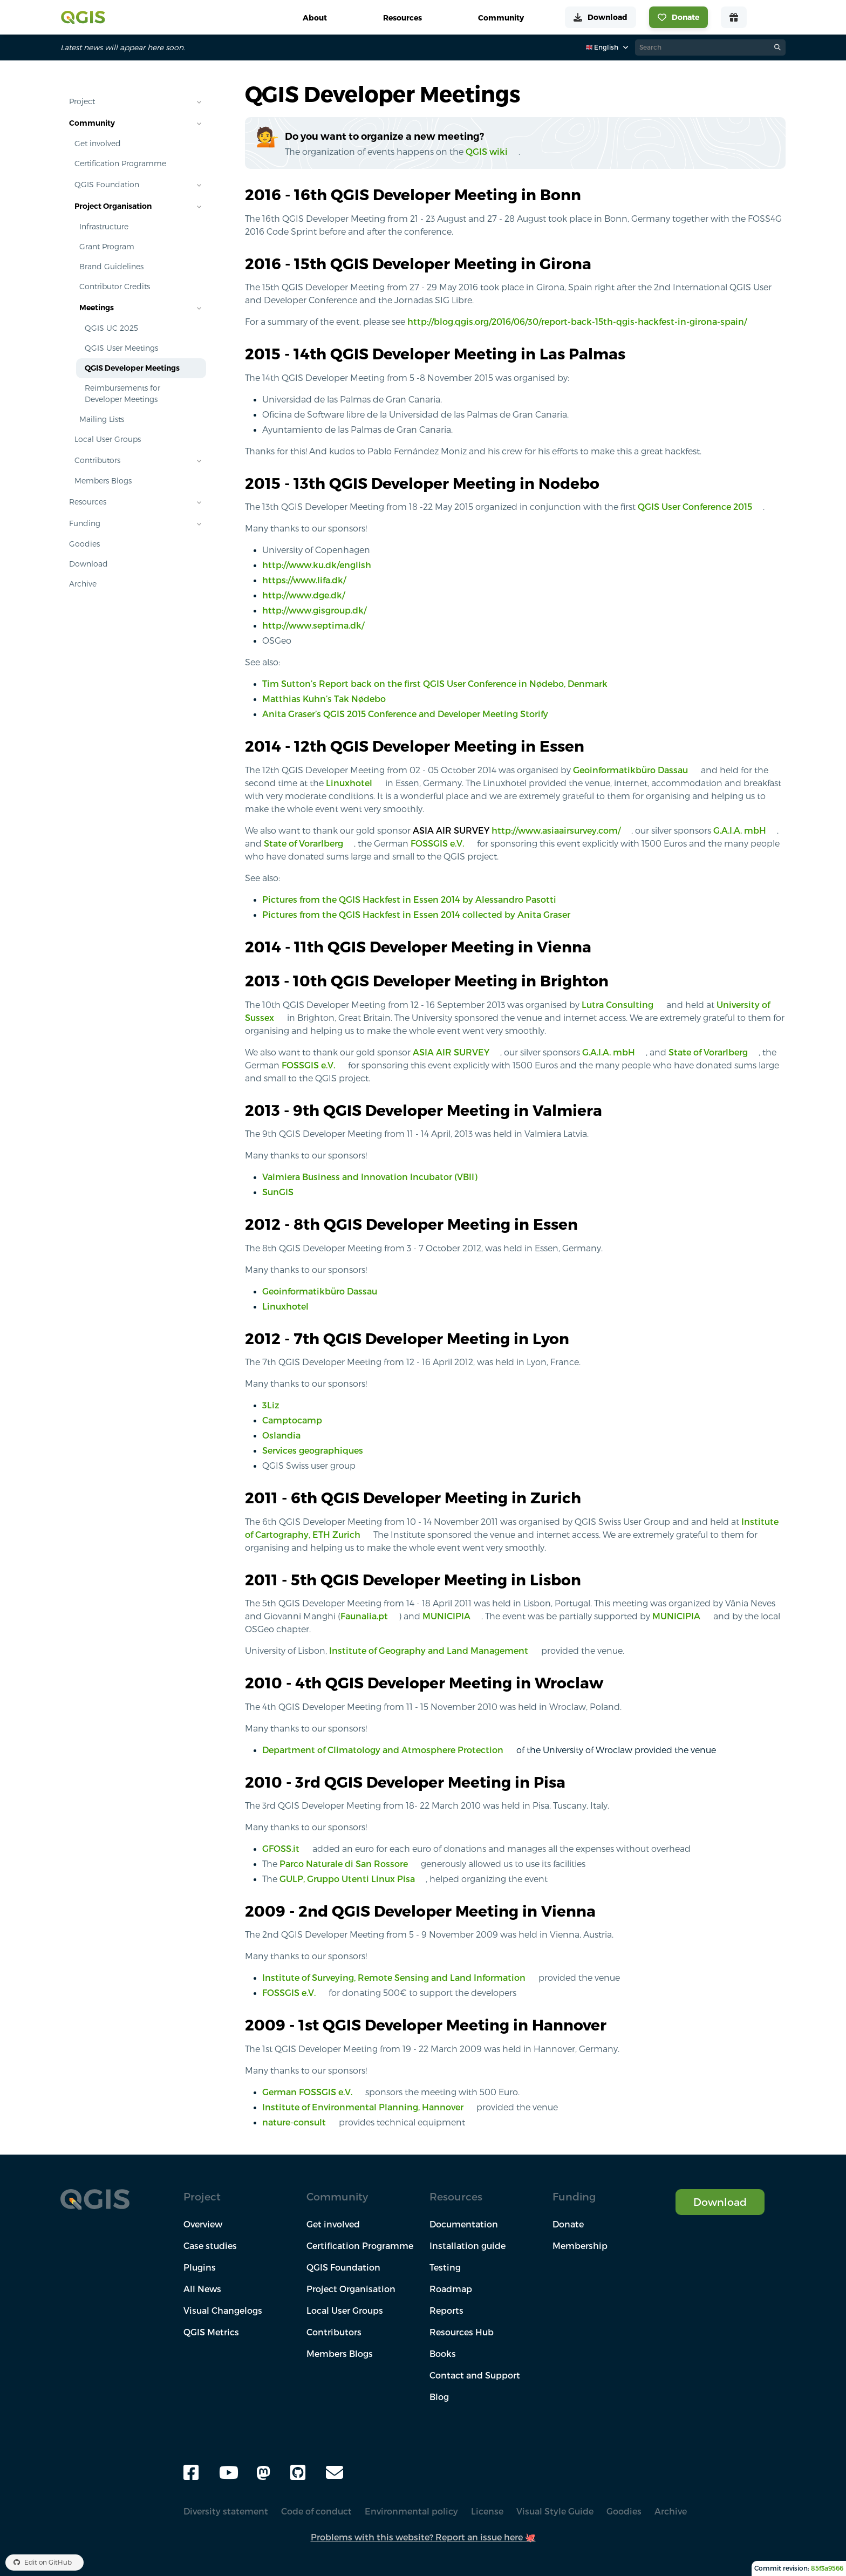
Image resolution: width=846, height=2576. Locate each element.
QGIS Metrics (211, 2332)
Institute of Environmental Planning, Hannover (362, 2107)
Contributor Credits (114, 286)
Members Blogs (103, 481)
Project (82, 101)
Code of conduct (316, 2511)
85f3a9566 (827, 2568)
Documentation (463, 2224)
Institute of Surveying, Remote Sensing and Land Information (394, 1977)
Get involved (97, 143)
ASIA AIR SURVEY (451, 1052)
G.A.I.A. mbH (739, 830)
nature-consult (294, 2122)
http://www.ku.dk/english (316, 565)
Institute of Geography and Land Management (428, 1650)
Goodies (84, 544)
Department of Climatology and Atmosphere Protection (382, 1750)
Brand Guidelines (111, 266)
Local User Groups (107, 439)
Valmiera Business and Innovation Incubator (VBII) (369, 1177)
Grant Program (106, 246)
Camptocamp (292, 1420)
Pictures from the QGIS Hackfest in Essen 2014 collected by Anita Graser (416, 914)
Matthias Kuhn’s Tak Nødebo (324, 698)
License (487, 2511)
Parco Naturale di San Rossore (343, 1863)
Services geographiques (312, 1450)
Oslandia (281, 1435)
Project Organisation (113, 206)
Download (88, 564)
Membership (580, 2245)
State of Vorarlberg (303, 843)
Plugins (199, 2267)
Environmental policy (411, 2511)
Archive (83, 584)
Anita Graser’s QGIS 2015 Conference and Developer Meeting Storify (405, 714)
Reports (446, 2310)
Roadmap (450, 2289)
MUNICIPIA (446, 1616)
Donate (568, 2224)
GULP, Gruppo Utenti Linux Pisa (347, 1879)
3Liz (270, 1405)
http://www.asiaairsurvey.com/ (556, 830)
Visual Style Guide (554, 2511)
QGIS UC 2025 (111, 328)
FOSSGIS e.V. (437, 843)
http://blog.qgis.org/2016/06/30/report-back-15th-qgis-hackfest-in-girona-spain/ (577, 321)
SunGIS (278, 1192)
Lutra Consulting (617, 1004)
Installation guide (467, 2245)
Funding (84, 523)
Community (92, 123)
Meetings (96, 307)
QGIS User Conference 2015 (695, 506)
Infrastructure (103, 226)
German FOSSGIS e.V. (307, 2092)
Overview (202, 2224)
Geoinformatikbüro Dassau (630, 770)
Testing (445, 2267)
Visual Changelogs (222, 2310)
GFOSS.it (280, 1848)
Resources (87, 502)
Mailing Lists (101, 419)
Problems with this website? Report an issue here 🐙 (423, 2537)
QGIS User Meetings (121, 348)
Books (442, 2353)
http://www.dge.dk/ (303, 595)
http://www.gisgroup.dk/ (314, 610)
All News (202, 2289)
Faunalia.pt (364, 1616)
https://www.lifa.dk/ (304, 580)
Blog (439, 2397)
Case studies (210, 2245)
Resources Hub (461, 2332)
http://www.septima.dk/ (313, 625)
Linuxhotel (349, 783)
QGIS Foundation (106, 184)
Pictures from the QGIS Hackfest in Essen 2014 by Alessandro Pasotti (409, 899)
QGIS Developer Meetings (132, 368)
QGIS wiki (487, 151)
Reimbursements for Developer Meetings (122, 393)
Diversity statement (225, 2511)
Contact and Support (474, 2375)
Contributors (97, 460)
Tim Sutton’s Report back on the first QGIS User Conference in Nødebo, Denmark (435, 683)
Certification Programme (120, 163)
